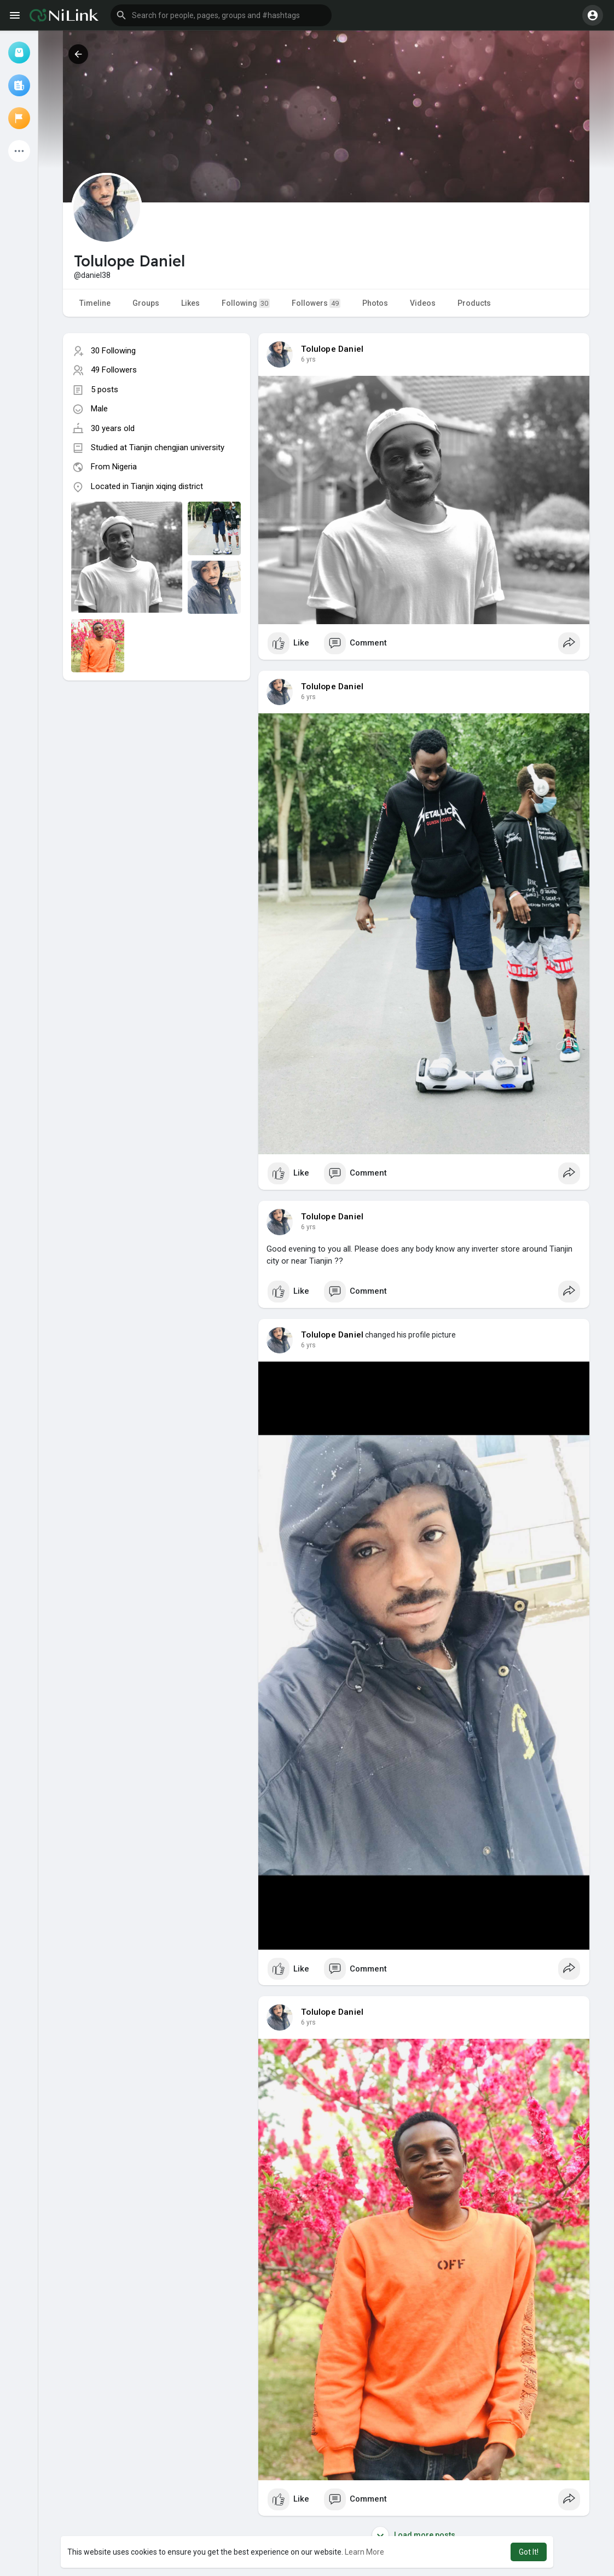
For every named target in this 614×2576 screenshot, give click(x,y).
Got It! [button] (528, 2552)
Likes (190, 303)
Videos (423, 303)
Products (474, 303)
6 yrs (308, 359)
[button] (221, 15)
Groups (145, 303)
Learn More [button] (364, 2552)
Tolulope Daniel (332, 349)
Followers (316, 303)
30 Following (113, 351)
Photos (375, 303)
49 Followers (114, 370)
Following (246, 303)
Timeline (95, 303)
